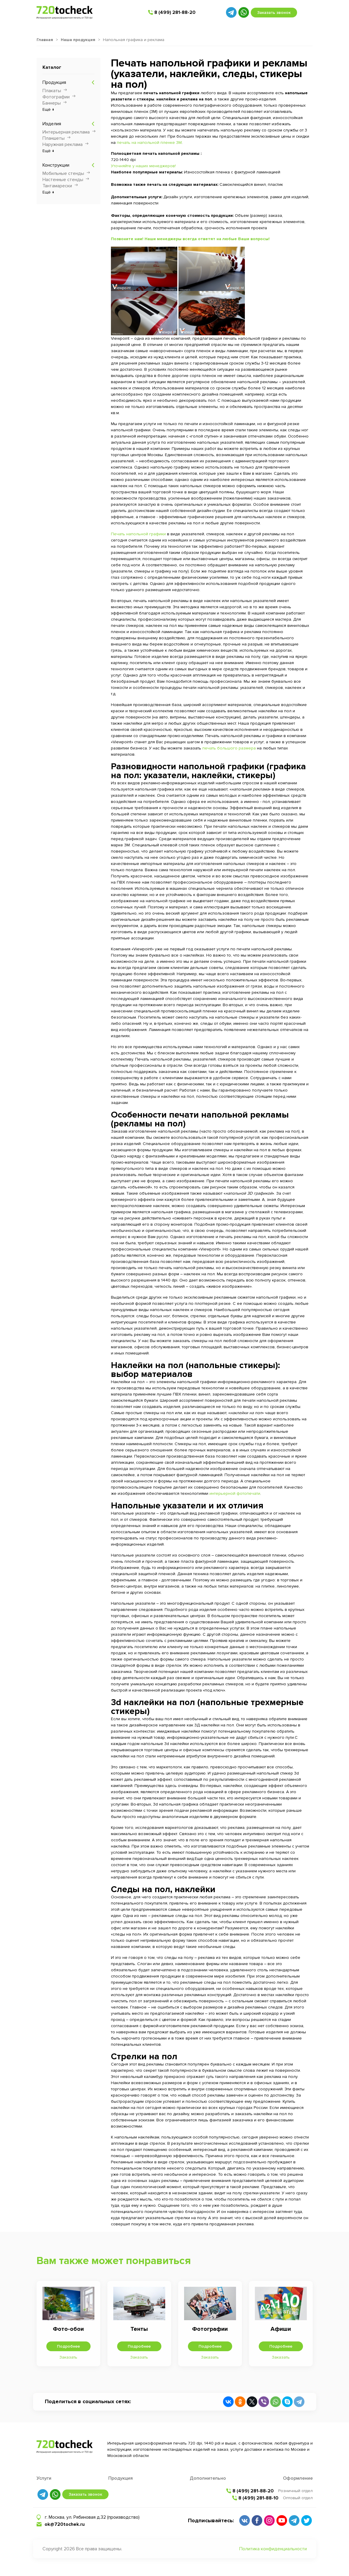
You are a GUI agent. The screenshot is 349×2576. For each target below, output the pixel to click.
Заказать (68, 2357)
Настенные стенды (62, 180)
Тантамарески (57, 186)
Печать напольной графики (138, 533)
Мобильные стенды (63, 173)
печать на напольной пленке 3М (149, 142)
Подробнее (68, 2346)
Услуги (44, 2478)
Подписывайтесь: (211, 2520)
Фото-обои (68, 2329)
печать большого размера (229, 748)
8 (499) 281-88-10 (258, 2498)
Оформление (298, 2478)
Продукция (54, 82)
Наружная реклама (62, 144)
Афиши (281, 2329)
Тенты (139, 2329)
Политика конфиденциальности (273, 2549)
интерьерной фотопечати (234, 1493)
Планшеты (53, 138)
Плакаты (51, 91)
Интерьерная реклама (66, 132)
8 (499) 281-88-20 (175, 12)
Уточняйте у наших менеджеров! (143, 165)
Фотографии (56, 97)
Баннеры (51, 103)
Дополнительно (208, 2478)
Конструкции (55, 165)
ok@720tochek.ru (65, 2524)
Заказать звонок (274, 12)
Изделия (51, 123)
